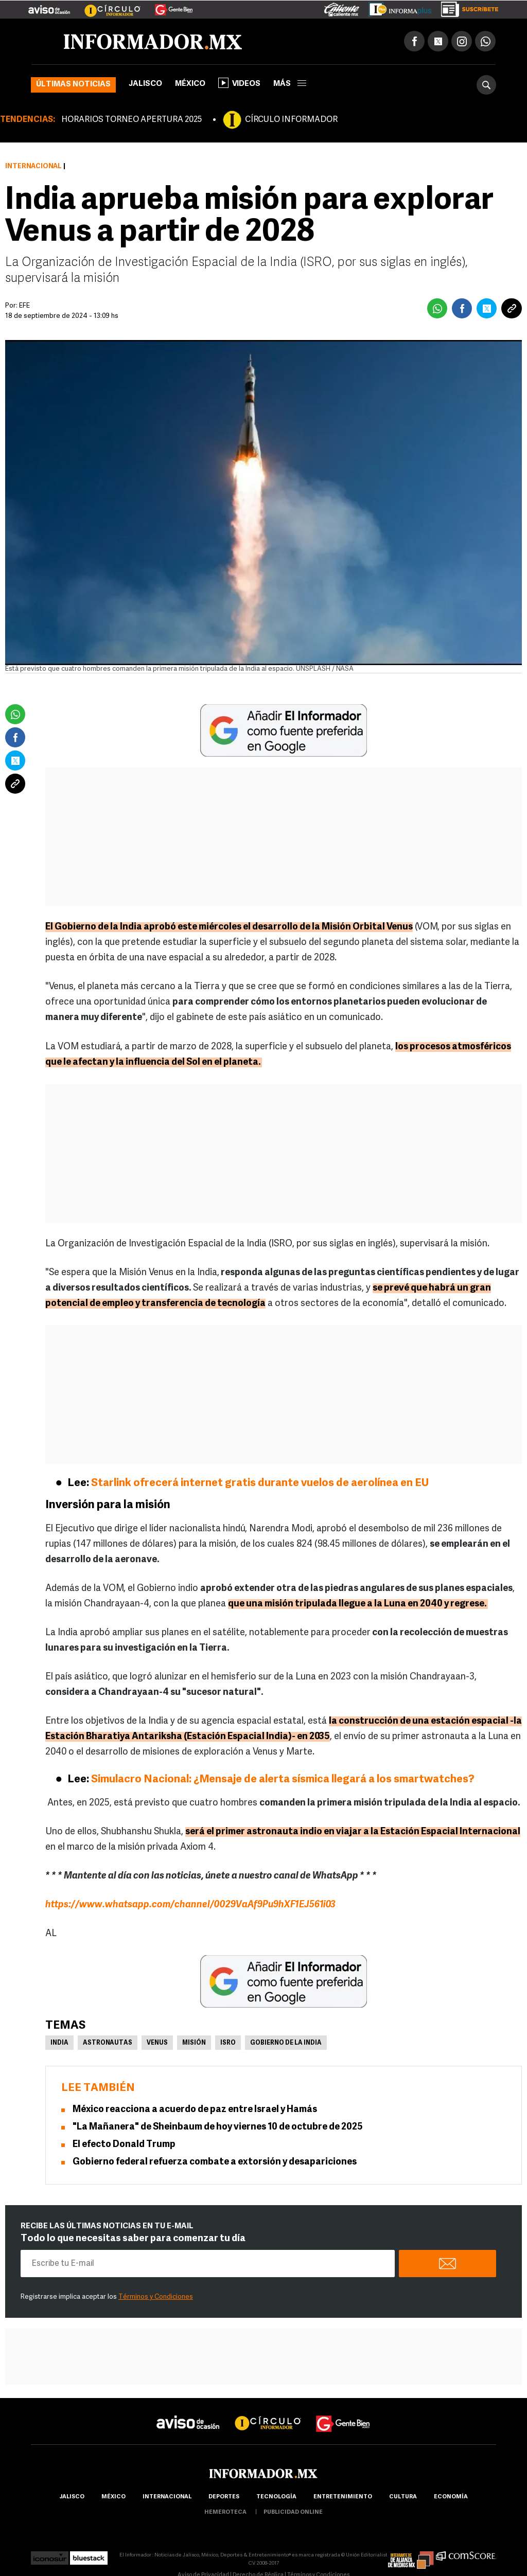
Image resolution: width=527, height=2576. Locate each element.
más (289, 84)
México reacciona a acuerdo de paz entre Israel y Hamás (195, 2110)
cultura (403, 2497)
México (190, 84)
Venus (157, 2043)
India (59, 2043)
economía (451, 2497)
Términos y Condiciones (155, 2297)
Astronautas (107, 2043)
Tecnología (276, 2497)
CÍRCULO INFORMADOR (291, 120)
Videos (239, 83)
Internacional (33, 166)
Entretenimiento (342, 2497)
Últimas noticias (73, 84)
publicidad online (293, 2512)
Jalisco (145, 84)
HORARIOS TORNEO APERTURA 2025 (131, 120)
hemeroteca (225, 2512)
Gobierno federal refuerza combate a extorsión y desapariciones (215, 2162)
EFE (24, 305)
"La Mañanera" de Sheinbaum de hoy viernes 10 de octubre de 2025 (218, 2127)
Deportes (223, 2497)
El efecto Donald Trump (124, 2145)
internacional (167, 2497)
